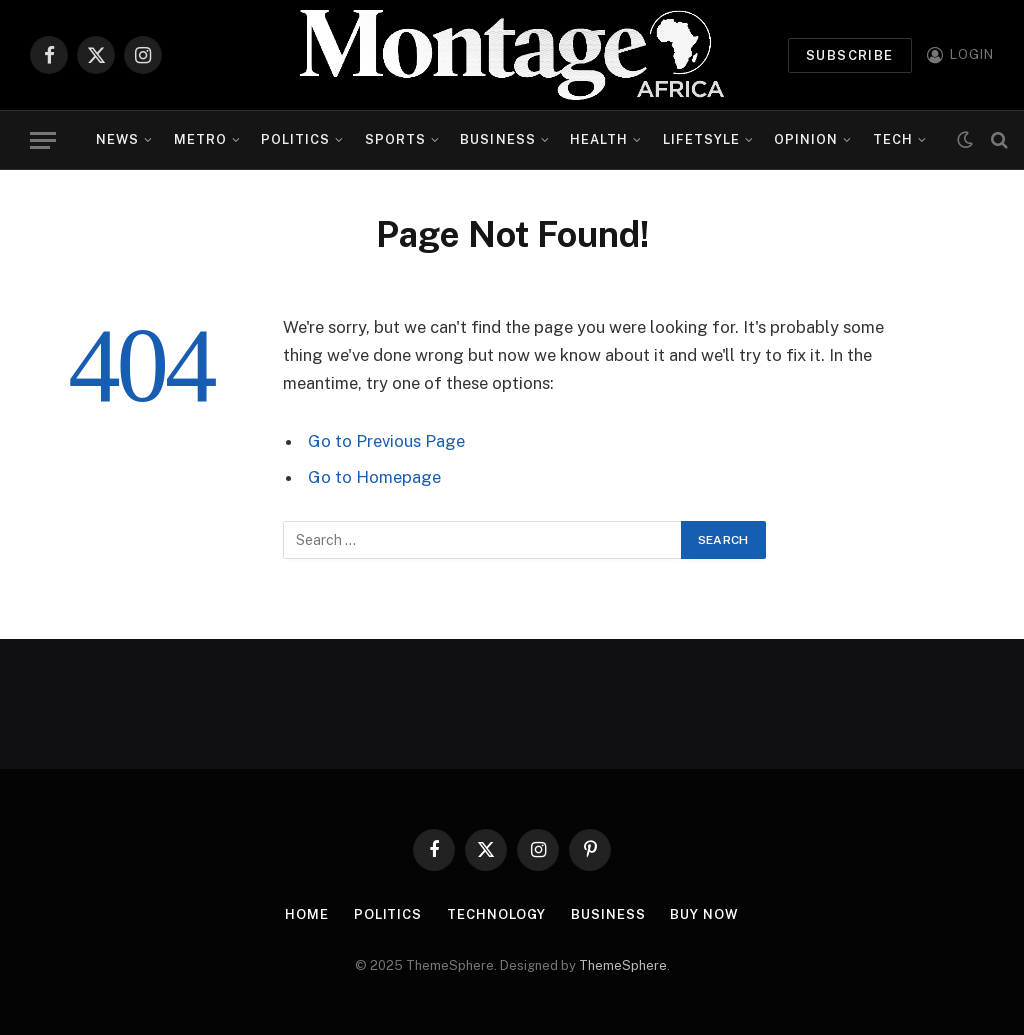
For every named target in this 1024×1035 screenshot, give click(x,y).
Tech (893, 139)
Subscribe (850, 55)
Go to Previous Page (386, 441)
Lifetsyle (701, 139)
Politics (295, 139)
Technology (496, 914)
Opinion (806, 139)
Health (599, 139)
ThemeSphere (623, 965)
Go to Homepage (374, 477)
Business (497, 139)
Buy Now (704, 914)
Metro (200, 139)
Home (307, 914)
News (117, 139)
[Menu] (43, 140)
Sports (395, 139)
